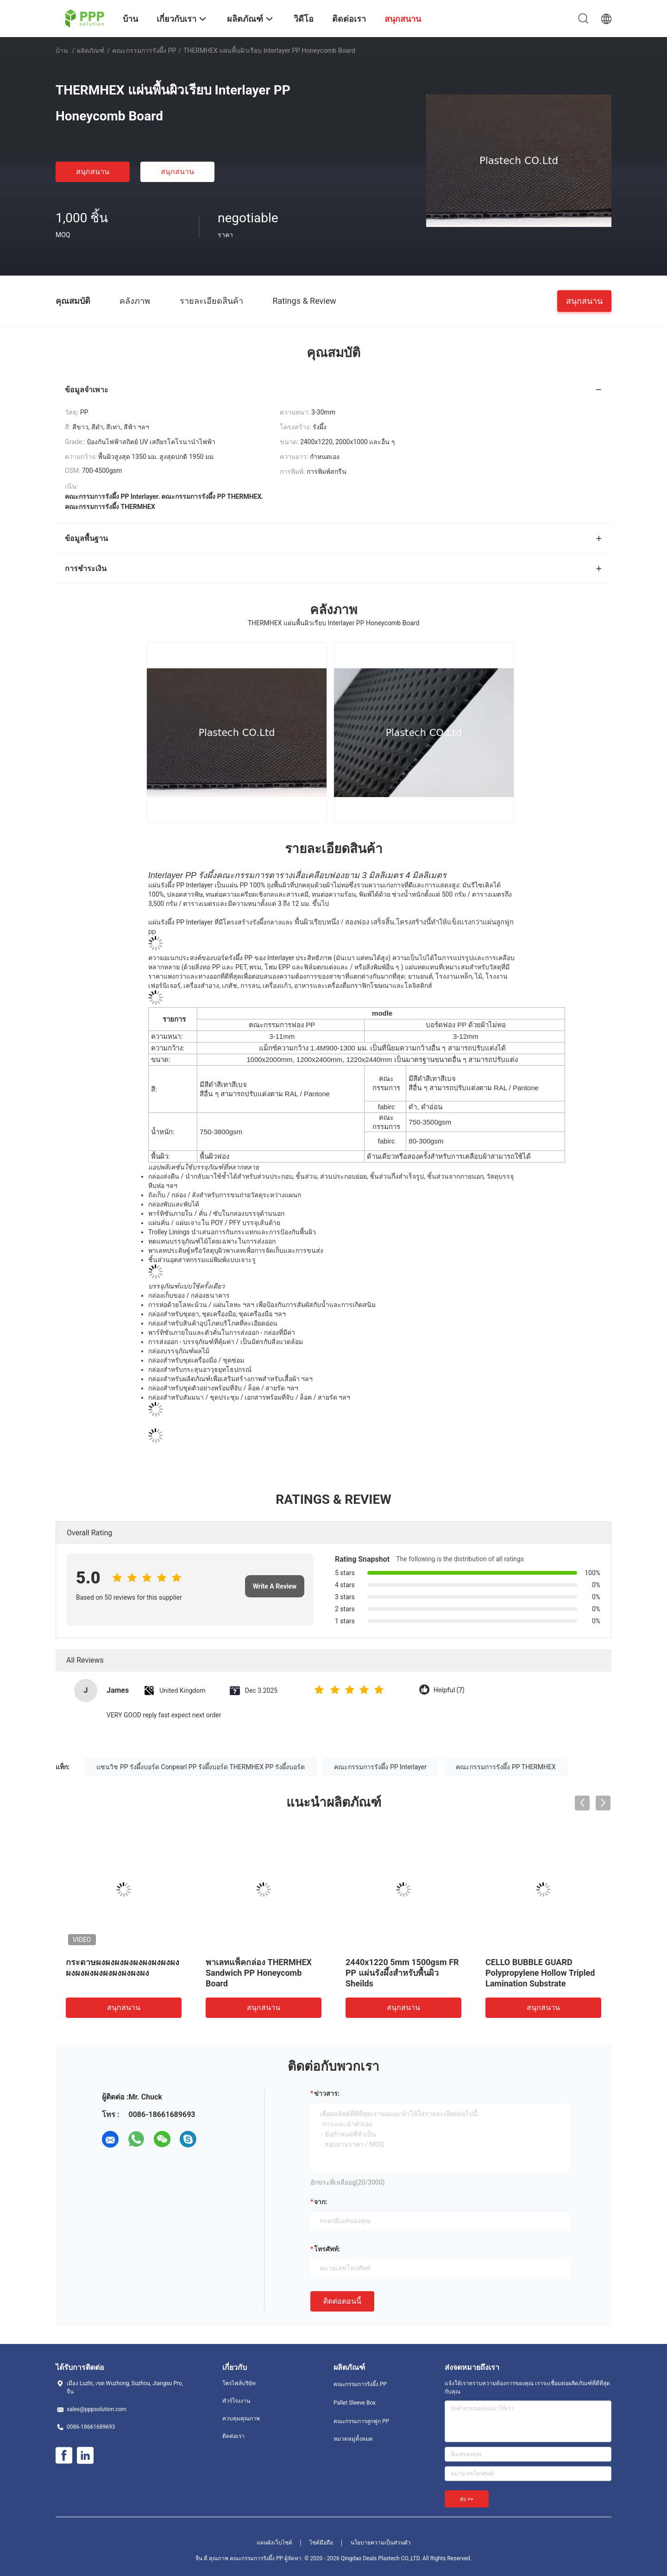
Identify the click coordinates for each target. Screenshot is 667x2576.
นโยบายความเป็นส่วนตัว (381, 2542)
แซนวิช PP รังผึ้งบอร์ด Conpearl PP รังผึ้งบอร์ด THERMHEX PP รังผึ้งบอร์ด (200, 1767)
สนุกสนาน (92, 171)
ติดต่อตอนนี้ (342, 2301)
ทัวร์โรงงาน (236, 2401)
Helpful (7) (449, 1690)
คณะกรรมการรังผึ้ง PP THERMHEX (505, 1767)
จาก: (320, 2201)
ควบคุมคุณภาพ (241, 2418)
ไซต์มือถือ (321, 2542)
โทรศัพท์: (327, 2249)
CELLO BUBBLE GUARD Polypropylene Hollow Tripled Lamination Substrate (540, 1972)
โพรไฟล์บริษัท (239, 2383)
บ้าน (62, 50)
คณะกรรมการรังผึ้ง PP (144, 50)
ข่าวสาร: (327, 2093)
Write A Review (275, 1586)
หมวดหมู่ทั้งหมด (353, 2439)
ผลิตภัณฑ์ (91, 50)
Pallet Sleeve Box (355, 2403)
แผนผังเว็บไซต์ (274, 2542)
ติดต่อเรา (233, 2436)
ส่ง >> (466, 2499)
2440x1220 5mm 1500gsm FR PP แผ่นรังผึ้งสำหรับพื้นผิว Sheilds (402, 1972)
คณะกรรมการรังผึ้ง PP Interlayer (380, 1767)
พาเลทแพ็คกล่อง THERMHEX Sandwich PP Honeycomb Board (259, 1972)
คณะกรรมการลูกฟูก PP (361, 2421)
